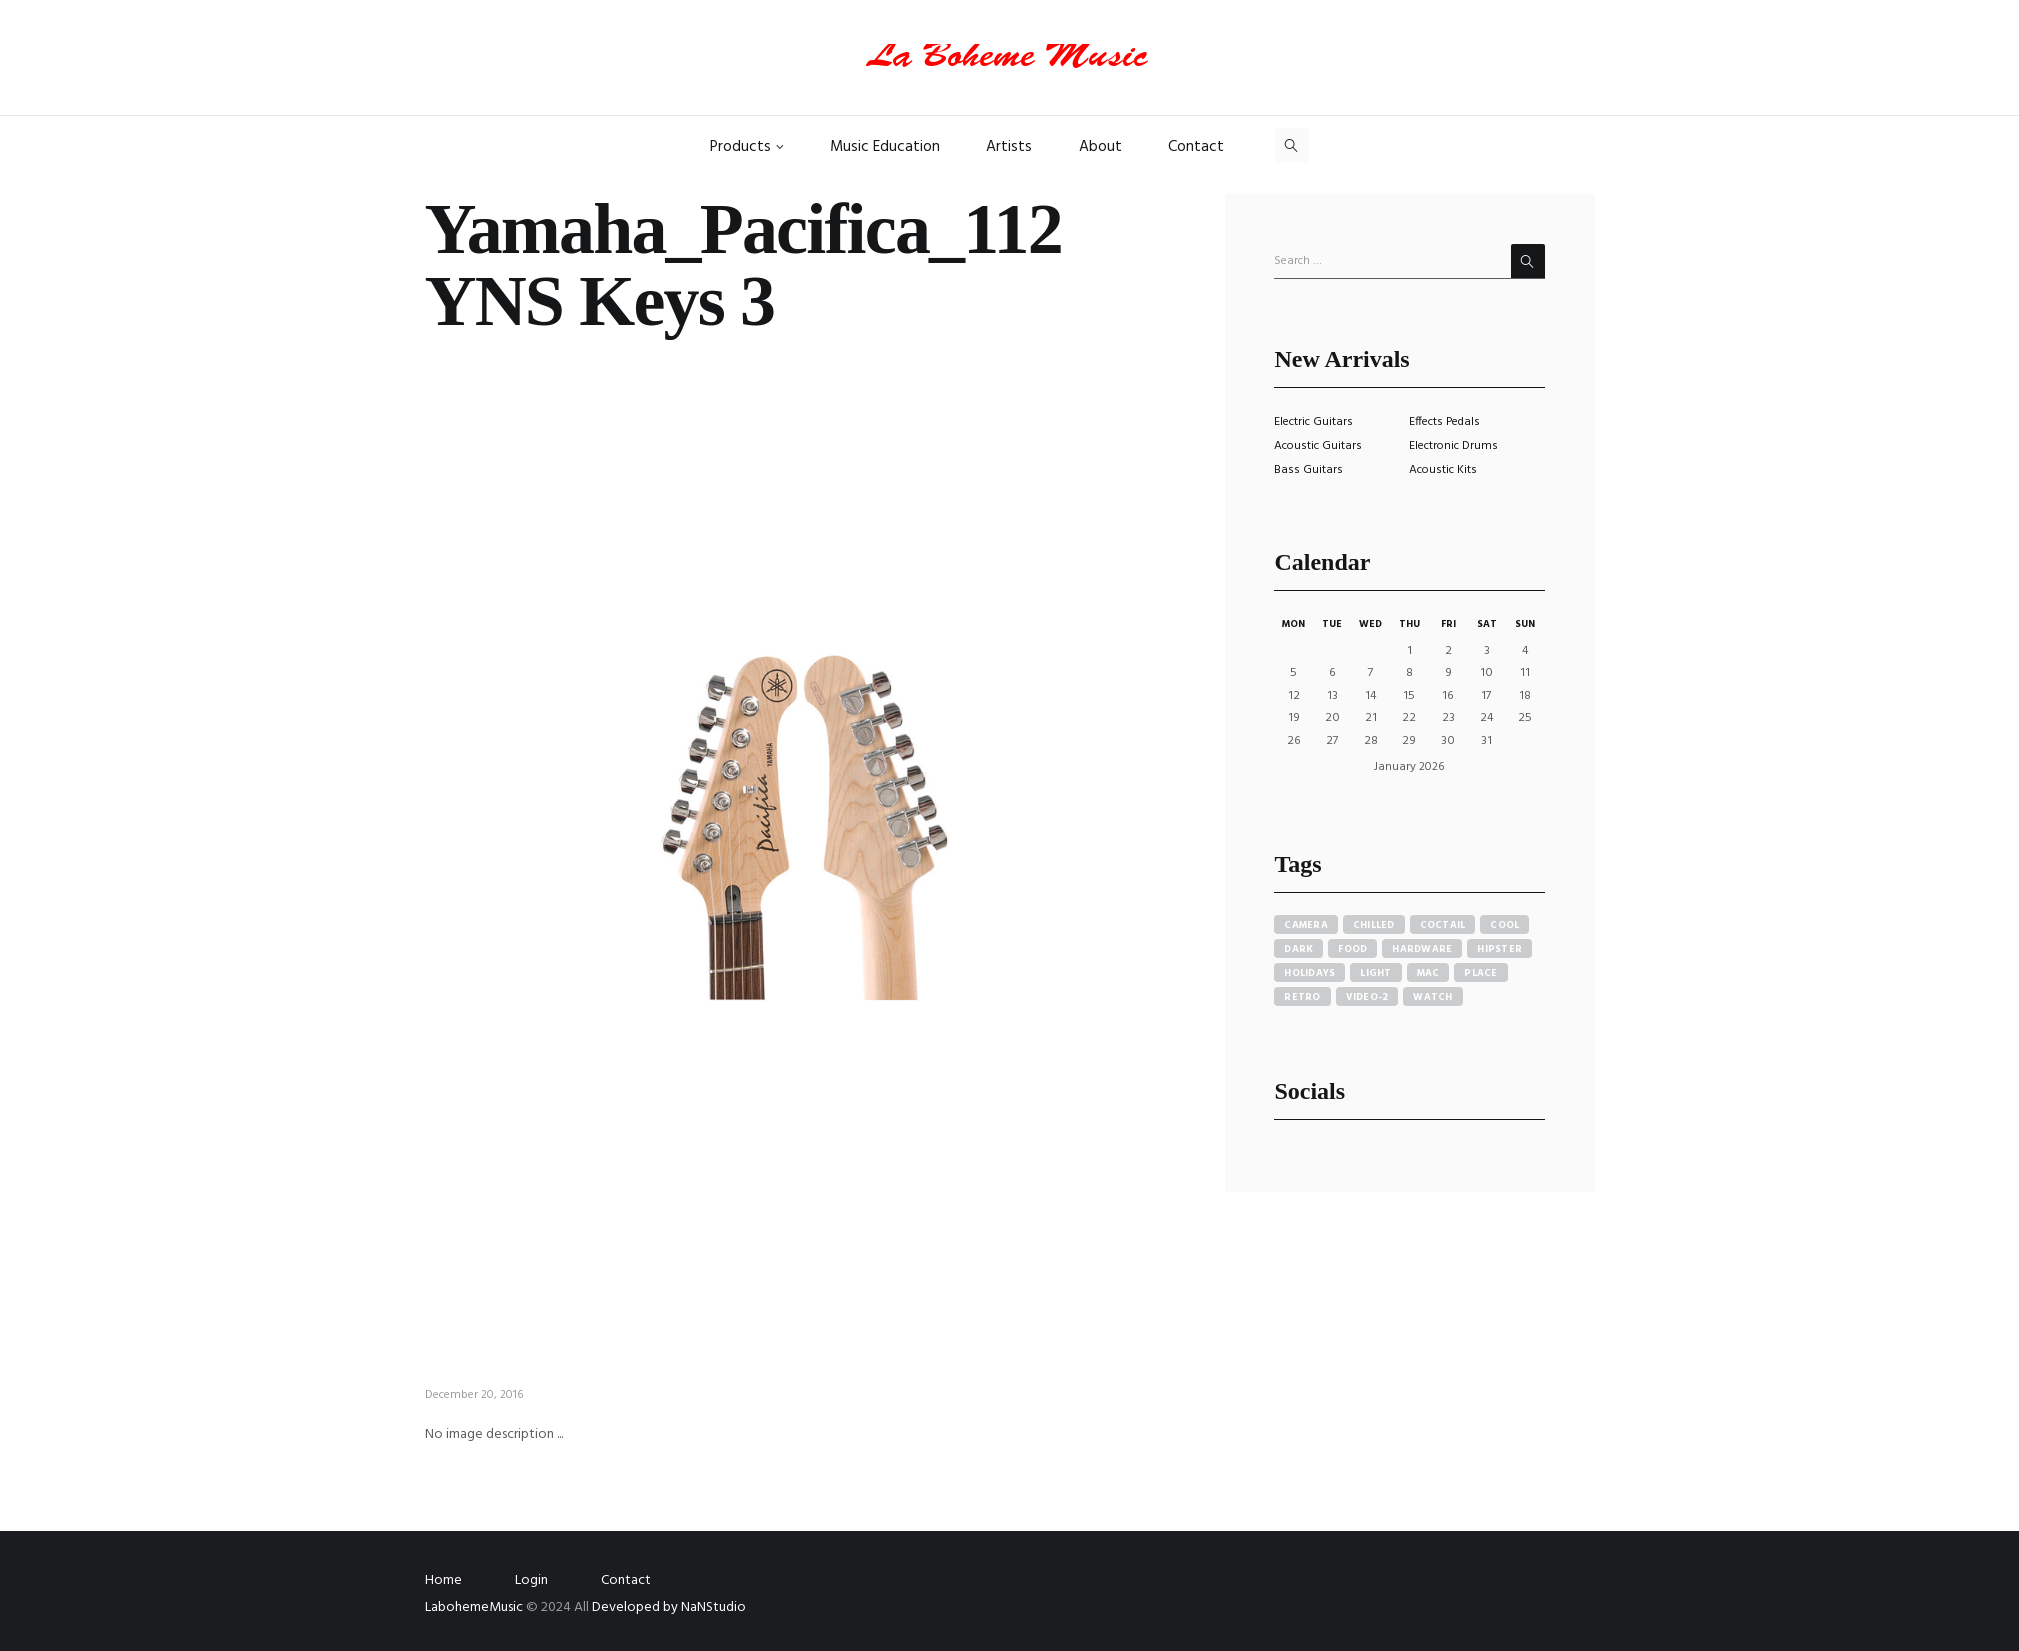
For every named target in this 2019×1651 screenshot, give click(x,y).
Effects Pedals (1444, 422)
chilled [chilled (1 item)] (1374, 925)
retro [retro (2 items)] (1302, 997)
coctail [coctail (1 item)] (1443, 925)
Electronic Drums (1453, 446)
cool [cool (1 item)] (1504, 925)
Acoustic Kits (1443, 470)
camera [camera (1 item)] (1306, 925)
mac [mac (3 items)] (1428, 973)
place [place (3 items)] (1480, 973)
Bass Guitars (1308, 470)
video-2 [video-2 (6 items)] (1367, 997)
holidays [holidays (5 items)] (1309, 973)
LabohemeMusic (475, 1607)
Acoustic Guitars (1318, 446)
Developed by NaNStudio (669, 1607)
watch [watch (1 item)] (1432, 997)
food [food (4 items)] (1352, 949)
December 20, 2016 (474, 1395)
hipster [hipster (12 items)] (1499, 949)
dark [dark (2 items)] (1298, 949)
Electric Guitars (1313, 422)
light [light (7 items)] (1375, 973)
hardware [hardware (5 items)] (1422, 949)
